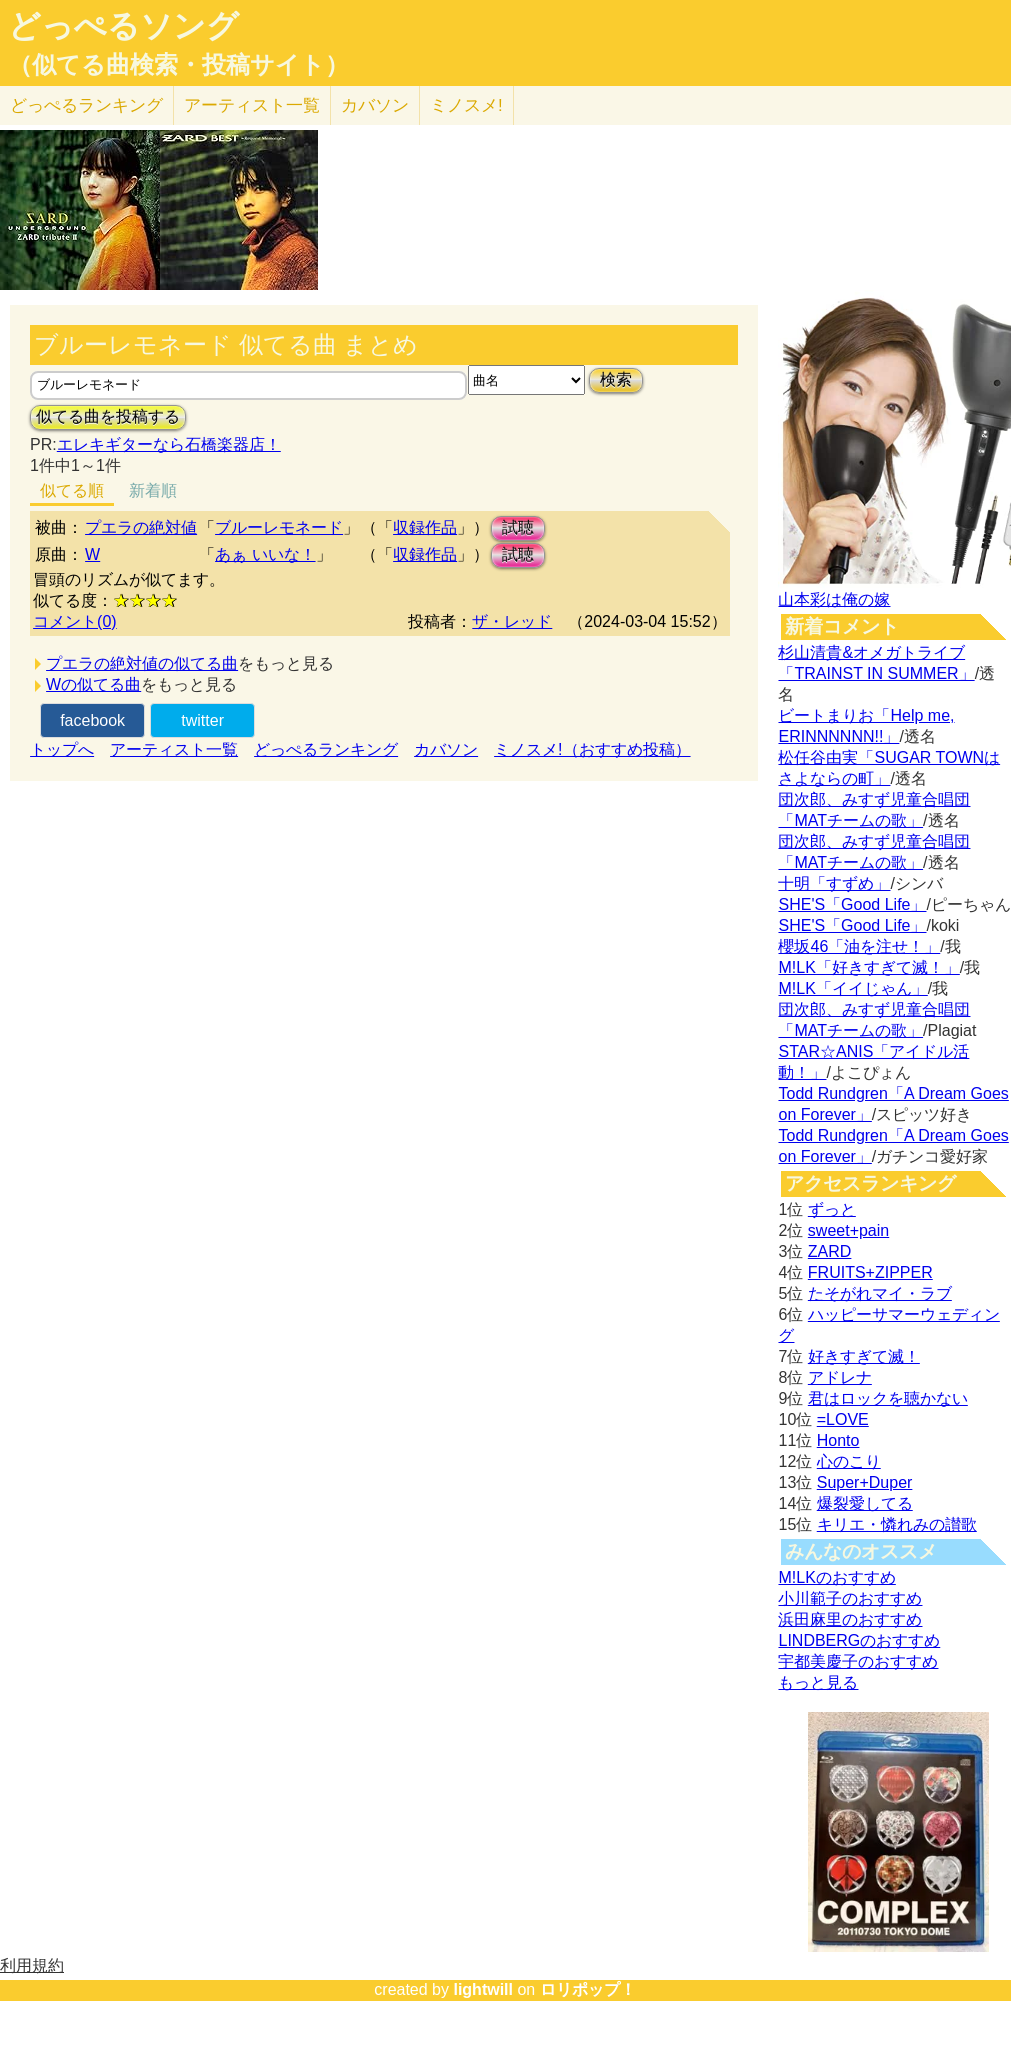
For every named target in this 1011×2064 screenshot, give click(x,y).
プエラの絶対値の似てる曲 (142, 663)
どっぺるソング (123, 26)
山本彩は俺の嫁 (834, 599)
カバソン (375, 105)
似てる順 (72, 490)
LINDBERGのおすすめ (859, 1640)
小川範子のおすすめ (850, 1598)
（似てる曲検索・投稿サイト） (178, 65)
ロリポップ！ (588, 1989)
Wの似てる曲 (93, 684)
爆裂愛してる (865, 1503)
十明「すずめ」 (834, 883)
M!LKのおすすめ (836, 1577)
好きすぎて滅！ (864, 1356)
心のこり (849, 1461)
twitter (202, 720)
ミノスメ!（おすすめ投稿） (592, 749)
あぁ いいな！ (265, 554)
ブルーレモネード (279, 527)
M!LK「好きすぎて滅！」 (868, 967)
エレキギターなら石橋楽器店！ (169, 444)
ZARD (830, 1251)
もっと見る (818, 1682)
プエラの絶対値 (141, 527)
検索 (616, 379)
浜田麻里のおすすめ (850, 1619)
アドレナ (840, 1377)
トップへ (62, 749)
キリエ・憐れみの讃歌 (897, 1524)
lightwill (483, 1989)
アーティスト (252, 105)
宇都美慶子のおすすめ (858, 1661)
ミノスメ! (466, 105)
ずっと (832, 1209)
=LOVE (843, 1419)
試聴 (518, 527)
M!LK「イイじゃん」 (852, 988)
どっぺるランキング (326, 749)
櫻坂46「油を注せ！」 (859, 946)
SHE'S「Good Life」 (852, 904)
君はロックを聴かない (888, 1398)
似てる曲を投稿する (108, 416)
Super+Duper (865, 1482)
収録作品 (425, 527)
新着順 (153, 490)
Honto (838, 1440)
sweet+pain (848, 1230)
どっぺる (86, 105)
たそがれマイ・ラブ (880, 1293)
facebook (92, 720)
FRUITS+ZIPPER (870, 1272)
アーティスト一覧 (174, 749)
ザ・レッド (512, 621)
